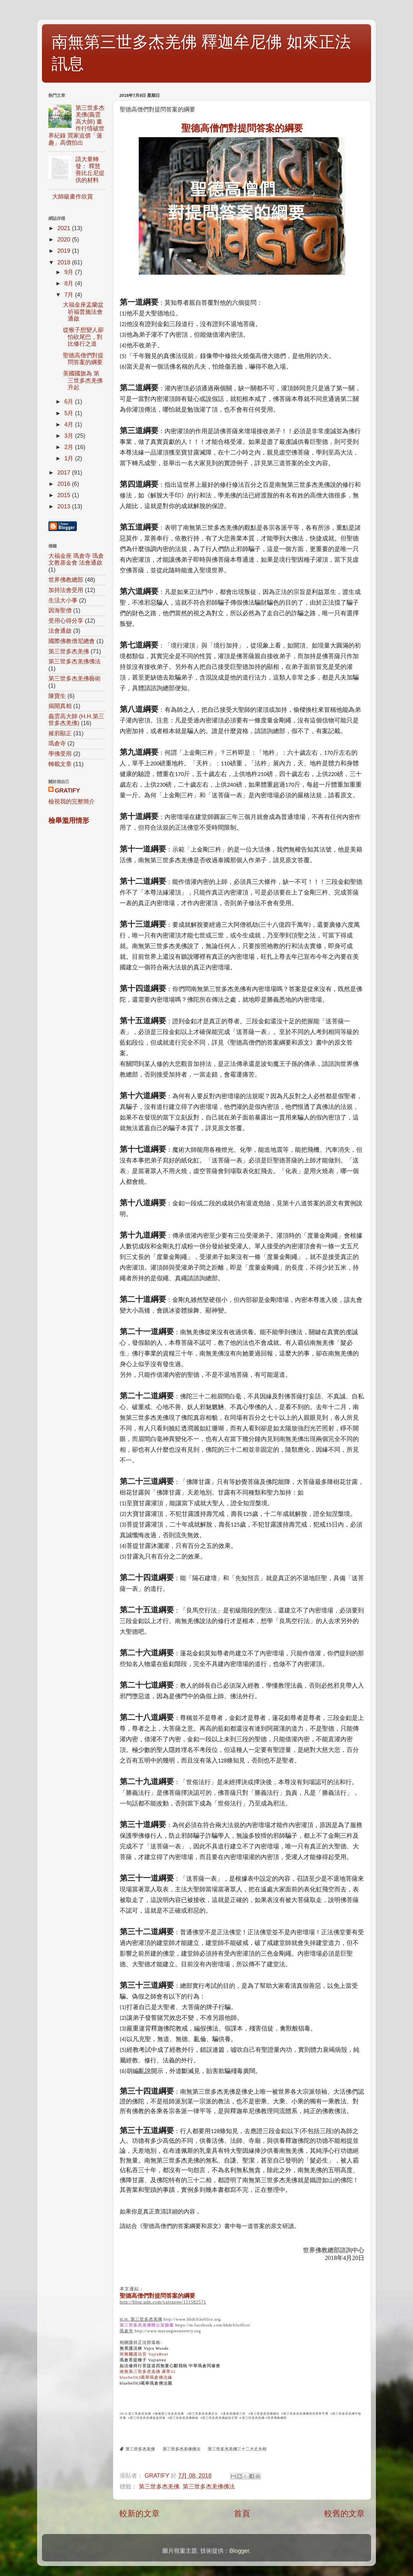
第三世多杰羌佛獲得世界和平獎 (305, 2413)
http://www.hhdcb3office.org (192, 2319)
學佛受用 (60, 754)
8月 (69, 283)
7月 (69, 294)
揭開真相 (60, 706)
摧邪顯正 (60, 733)
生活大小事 (62, 600)
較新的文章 (139, 2513)
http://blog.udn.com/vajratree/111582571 (163, 2302)
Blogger (239, 2551)
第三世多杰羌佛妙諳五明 (220, 2417)
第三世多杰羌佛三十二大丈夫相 (237, 2449)
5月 (69, 413)
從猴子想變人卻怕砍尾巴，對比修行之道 (83, 337)
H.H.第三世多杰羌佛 (136, 2413)
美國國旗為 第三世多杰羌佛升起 (83, 380)
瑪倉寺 (126, 2330)
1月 (69, 458)
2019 (64, 251)
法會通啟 (60, 631)
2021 (64, 228)
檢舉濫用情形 (68, 820)
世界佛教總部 (65, 580)
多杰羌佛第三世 (234, 2413)
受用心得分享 (65, 621)
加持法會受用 (65, 590)
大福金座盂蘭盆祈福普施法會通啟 (83, 312)
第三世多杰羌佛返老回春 (148, 2417)
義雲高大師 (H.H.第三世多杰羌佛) (76, 720)
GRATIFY (67, 790)
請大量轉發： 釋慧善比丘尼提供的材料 (90, 169)
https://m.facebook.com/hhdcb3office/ (213, 2325)
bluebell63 (146, 2377)
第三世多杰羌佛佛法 (264, 2413)
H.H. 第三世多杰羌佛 (141, 2319)
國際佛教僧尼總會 (71, 641)
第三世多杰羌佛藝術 (183, 2417)
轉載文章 (60, 764)
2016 (64, 484)
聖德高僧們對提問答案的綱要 (157, 2296)
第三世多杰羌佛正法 (203, 2413)
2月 (69, 447)
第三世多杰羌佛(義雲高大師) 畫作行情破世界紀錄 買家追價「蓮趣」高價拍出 (76, 125)
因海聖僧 (60, 610)
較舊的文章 (344, 2513)
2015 (64, 495)
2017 (64, 472)
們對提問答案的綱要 (242, 128)
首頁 (242, 2513)
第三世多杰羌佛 (253, 2417)
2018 (64, 262)
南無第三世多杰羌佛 (169, 2413)
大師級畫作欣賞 (72, 196)
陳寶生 (57, 696)
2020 (64, 239)
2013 (64, 506)
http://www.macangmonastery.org (168, 2330)
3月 (69, 436)
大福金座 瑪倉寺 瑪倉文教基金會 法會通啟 (76, 559)
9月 (69, 272)
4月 (69, 424)
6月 (69, 401)
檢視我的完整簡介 (71, 801)
